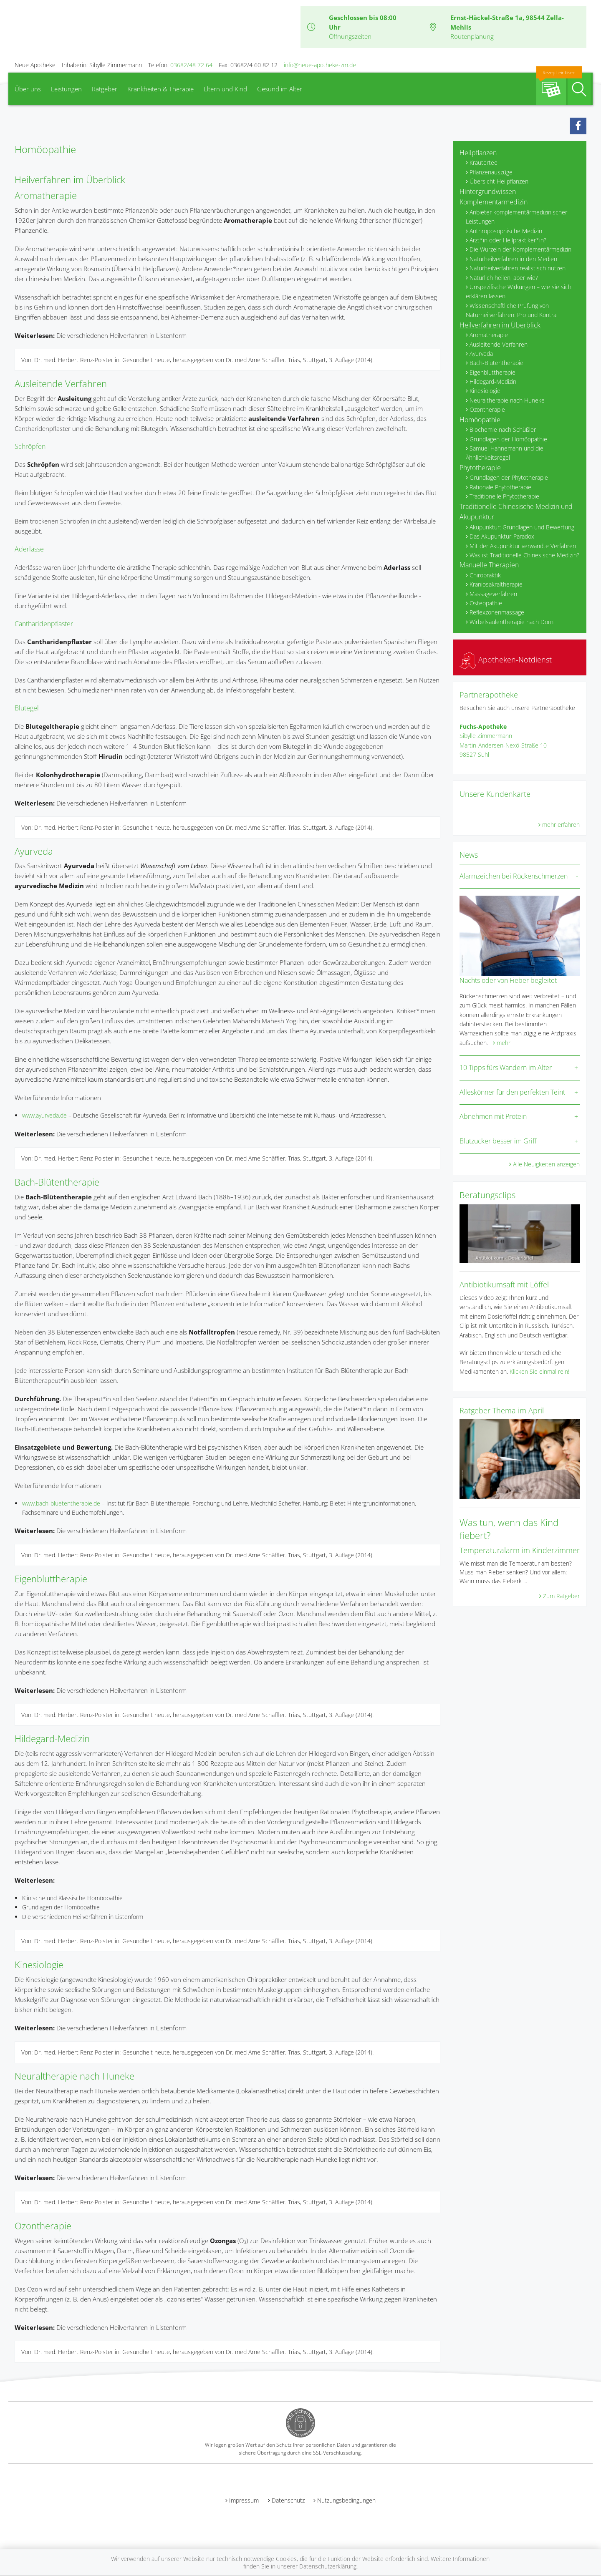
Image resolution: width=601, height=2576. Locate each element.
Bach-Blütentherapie (57, 1182)
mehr (503, 1043)
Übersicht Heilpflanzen (499, 181)
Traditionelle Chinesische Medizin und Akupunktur (516, 512)
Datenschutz (288, 2500)
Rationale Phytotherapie (500, 487)
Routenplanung (472, 36)
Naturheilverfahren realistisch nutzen (518, 268)
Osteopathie (486, 603)
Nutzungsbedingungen (346, 2500)
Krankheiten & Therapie (160, 89)
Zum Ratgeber (561, 1596)
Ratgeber (104, 89)
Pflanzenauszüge (491, 172)
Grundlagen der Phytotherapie (509, 477)
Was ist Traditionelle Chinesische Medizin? (524, 555)
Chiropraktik (485, 575)
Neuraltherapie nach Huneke (74, 2076)
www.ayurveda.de (44, 1115)
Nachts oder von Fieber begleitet (508, 980)
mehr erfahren (561, 824)
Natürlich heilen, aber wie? (504, 278)
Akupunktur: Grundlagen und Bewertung (522, 527)
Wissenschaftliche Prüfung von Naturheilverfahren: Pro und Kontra (511, 310)
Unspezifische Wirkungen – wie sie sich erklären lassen (518, 291)
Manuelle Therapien (489, 564)
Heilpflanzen (478, 152)
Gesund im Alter (279, 89)
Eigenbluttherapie (51, 1578)
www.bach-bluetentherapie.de (61, 1503)
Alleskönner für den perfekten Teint (512, 1092)
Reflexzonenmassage (497, 612)
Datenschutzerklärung (327, 2566)
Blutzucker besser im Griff (498, 1141)
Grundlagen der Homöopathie (508, 439)
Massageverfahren (493, 594)
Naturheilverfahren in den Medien (513, 259)
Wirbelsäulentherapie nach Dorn (511, 622)
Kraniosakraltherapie (496, 584)
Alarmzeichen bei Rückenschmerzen (514, 876)
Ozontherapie (43, 2225)
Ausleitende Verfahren (61, 383)
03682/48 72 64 (191, 65)
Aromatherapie (46, 195)
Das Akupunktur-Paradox (502, 536)
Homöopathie (480, 419)
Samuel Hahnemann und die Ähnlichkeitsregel (504, 452)
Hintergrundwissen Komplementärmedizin (494, 197)
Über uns (28, 89)
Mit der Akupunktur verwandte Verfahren (523, 546)
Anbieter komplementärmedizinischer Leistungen (516, 216)
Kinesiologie (39, 1964)
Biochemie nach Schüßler (503, 429)
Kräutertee (483, 162)
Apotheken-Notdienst (506, 660)
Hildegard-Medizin (52, 1738)
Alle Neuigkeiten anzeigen (546, 1164)
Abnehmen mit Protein (493, 1116)
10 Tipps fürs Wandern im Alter (506, 1067)
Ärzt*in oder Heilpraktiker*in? (508, 240)
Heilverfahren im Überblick (500, 325)
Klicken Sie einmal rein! (539, 1371)
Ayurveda (34, 851)
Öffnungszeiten (350, 36)
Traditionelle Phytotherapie (504, 496)
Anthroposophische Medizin (506, 231)
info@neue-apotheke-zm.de (320, 65)
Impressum (244, 2500)
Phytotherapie (480, 467)
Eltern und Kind (225, 89)
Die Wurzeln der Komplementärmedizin (520, 249)
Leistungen (66, 89)
